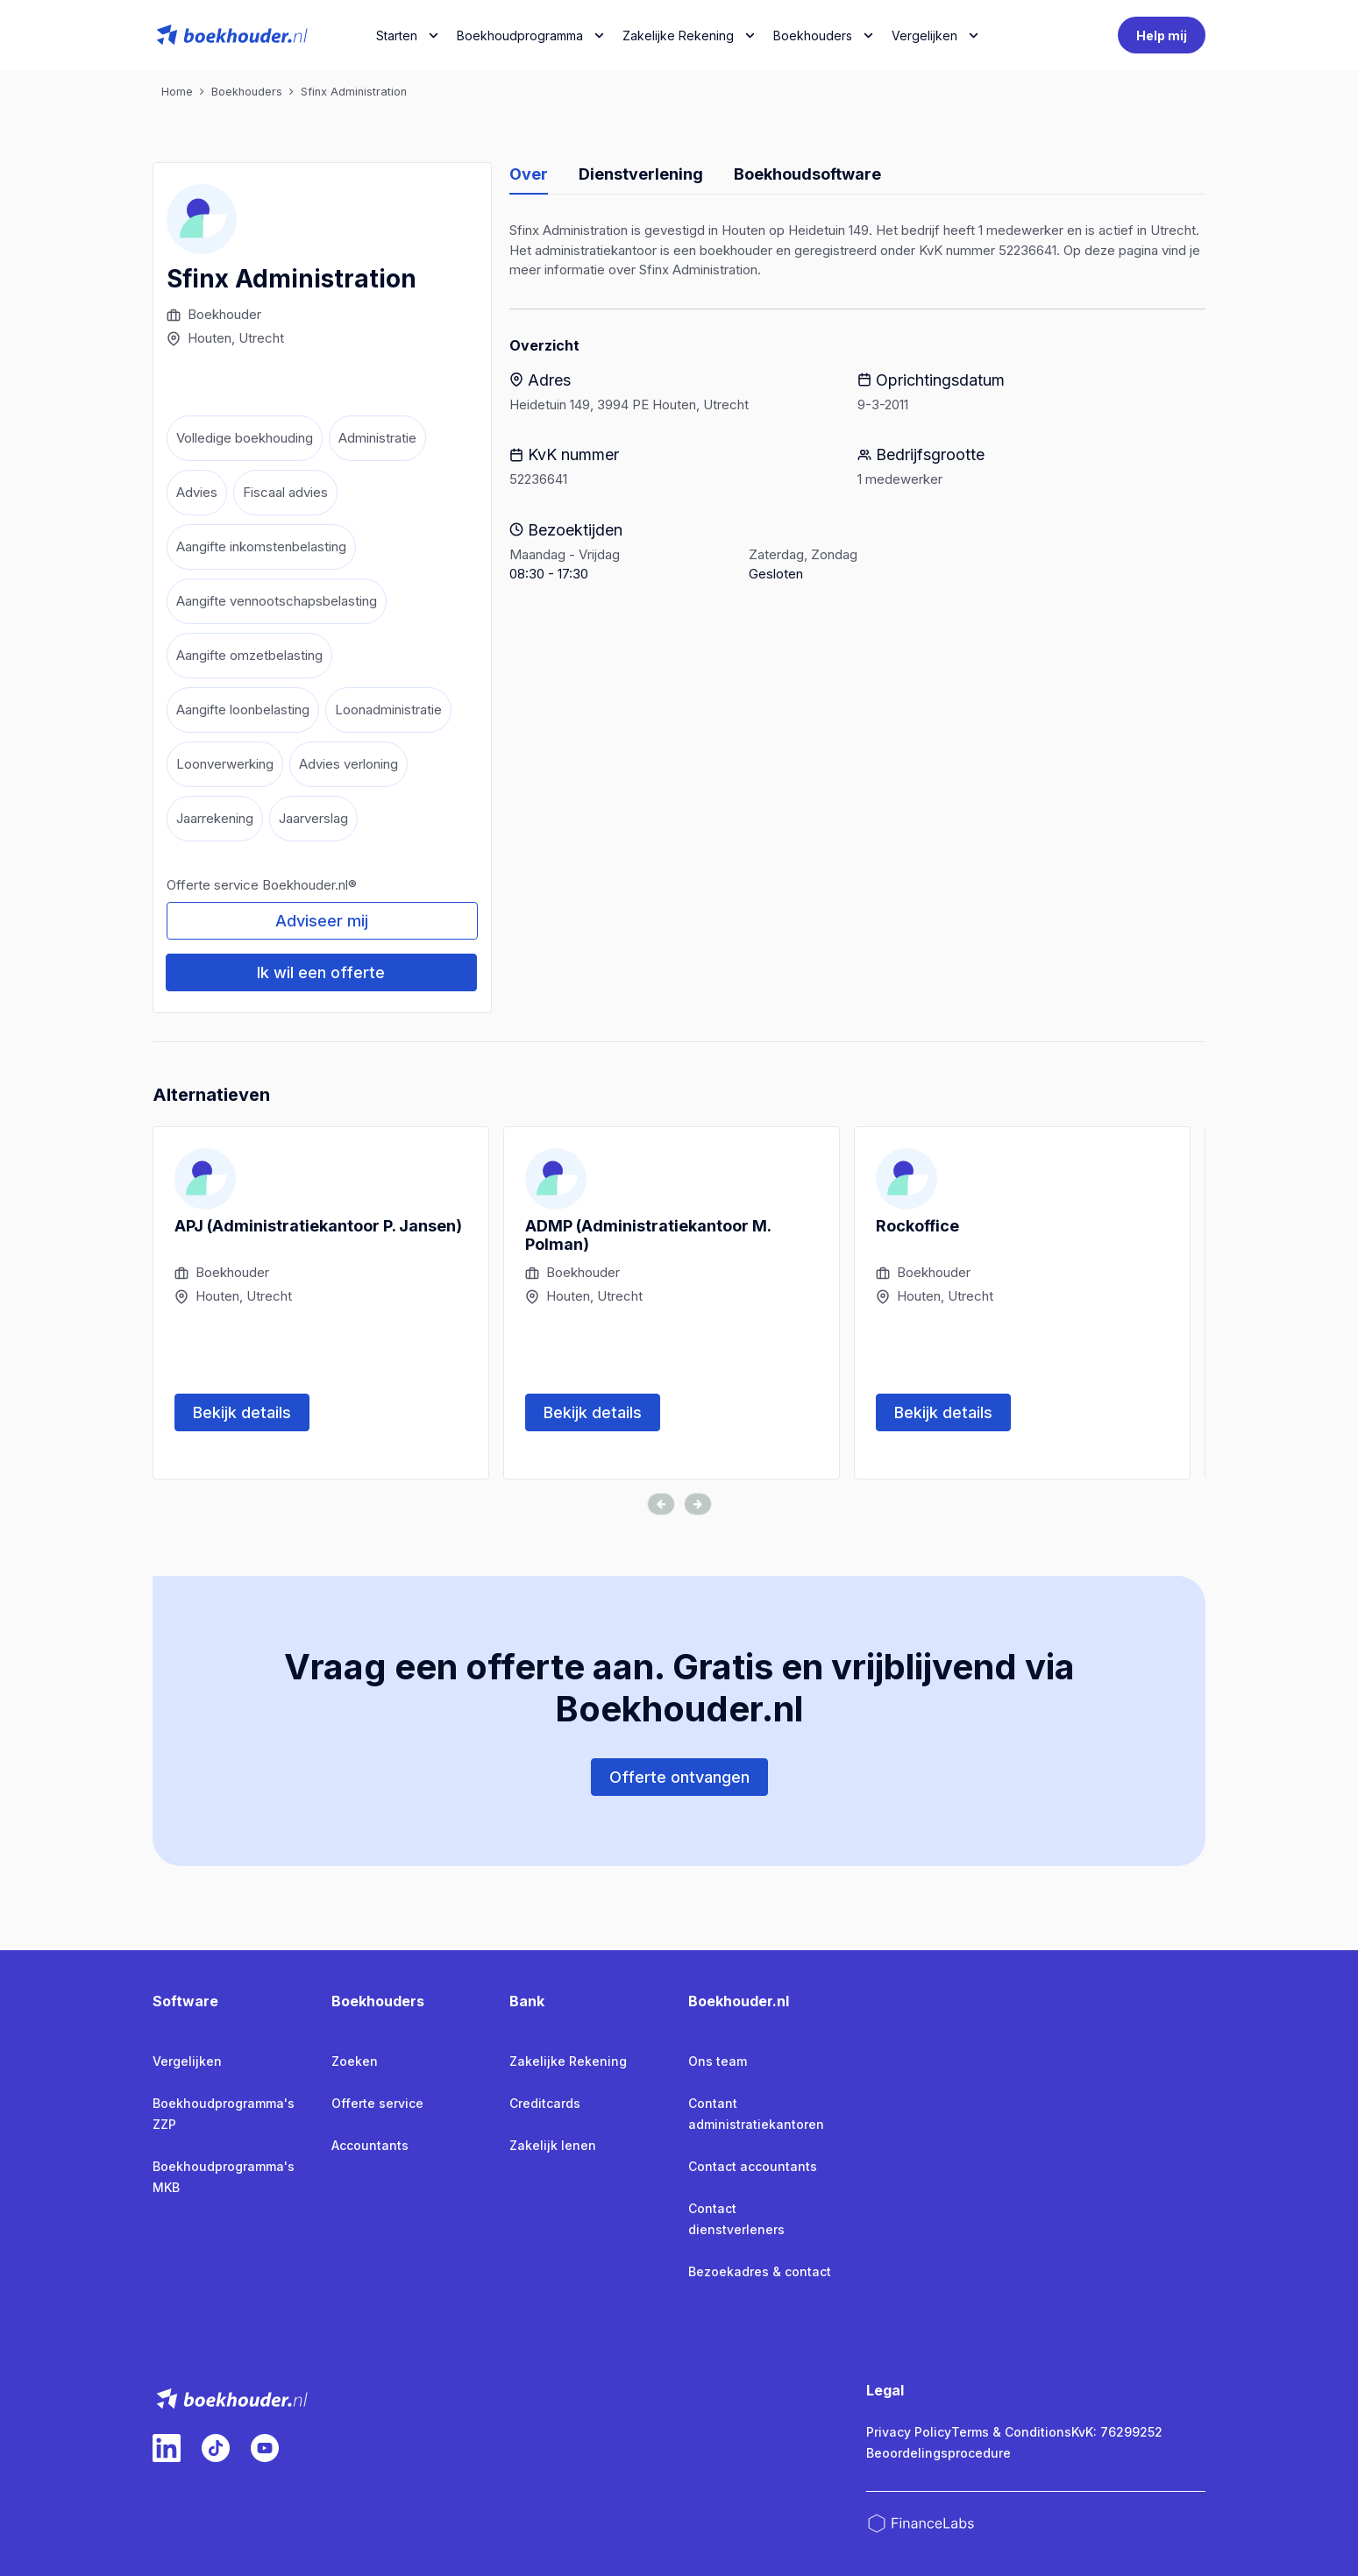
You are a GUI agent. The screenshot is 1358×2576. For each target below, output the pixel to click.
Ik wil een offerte (321, 972)
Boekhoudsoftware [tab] (807, 174)
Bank (526, 2001)
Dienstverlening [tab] (641, 174)
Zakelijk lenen (552, 2145)
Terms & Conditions (1011, 2431)
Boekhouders (812, 35)
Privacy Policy (908, 2431)
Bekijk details (242, 1412)
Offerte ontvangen (679, 1777)
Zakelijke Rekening (678, 35)
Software (185, 2001)
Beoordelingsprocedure (938, 2452)
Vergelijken (187, 2061)
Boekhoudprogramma (520, 35)
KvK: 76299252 (1116, 2431)
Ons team (717, 2061)
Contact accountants (752, 2166)
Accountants (370, 2145)
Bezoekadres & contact (759, 2271)
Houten (209, 338)
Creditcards (544, 2103)
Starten (396, 35)
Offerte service (377, 2103)
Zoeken (354, 2061)
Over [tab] (528, 174)
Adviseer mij (321, 921)
